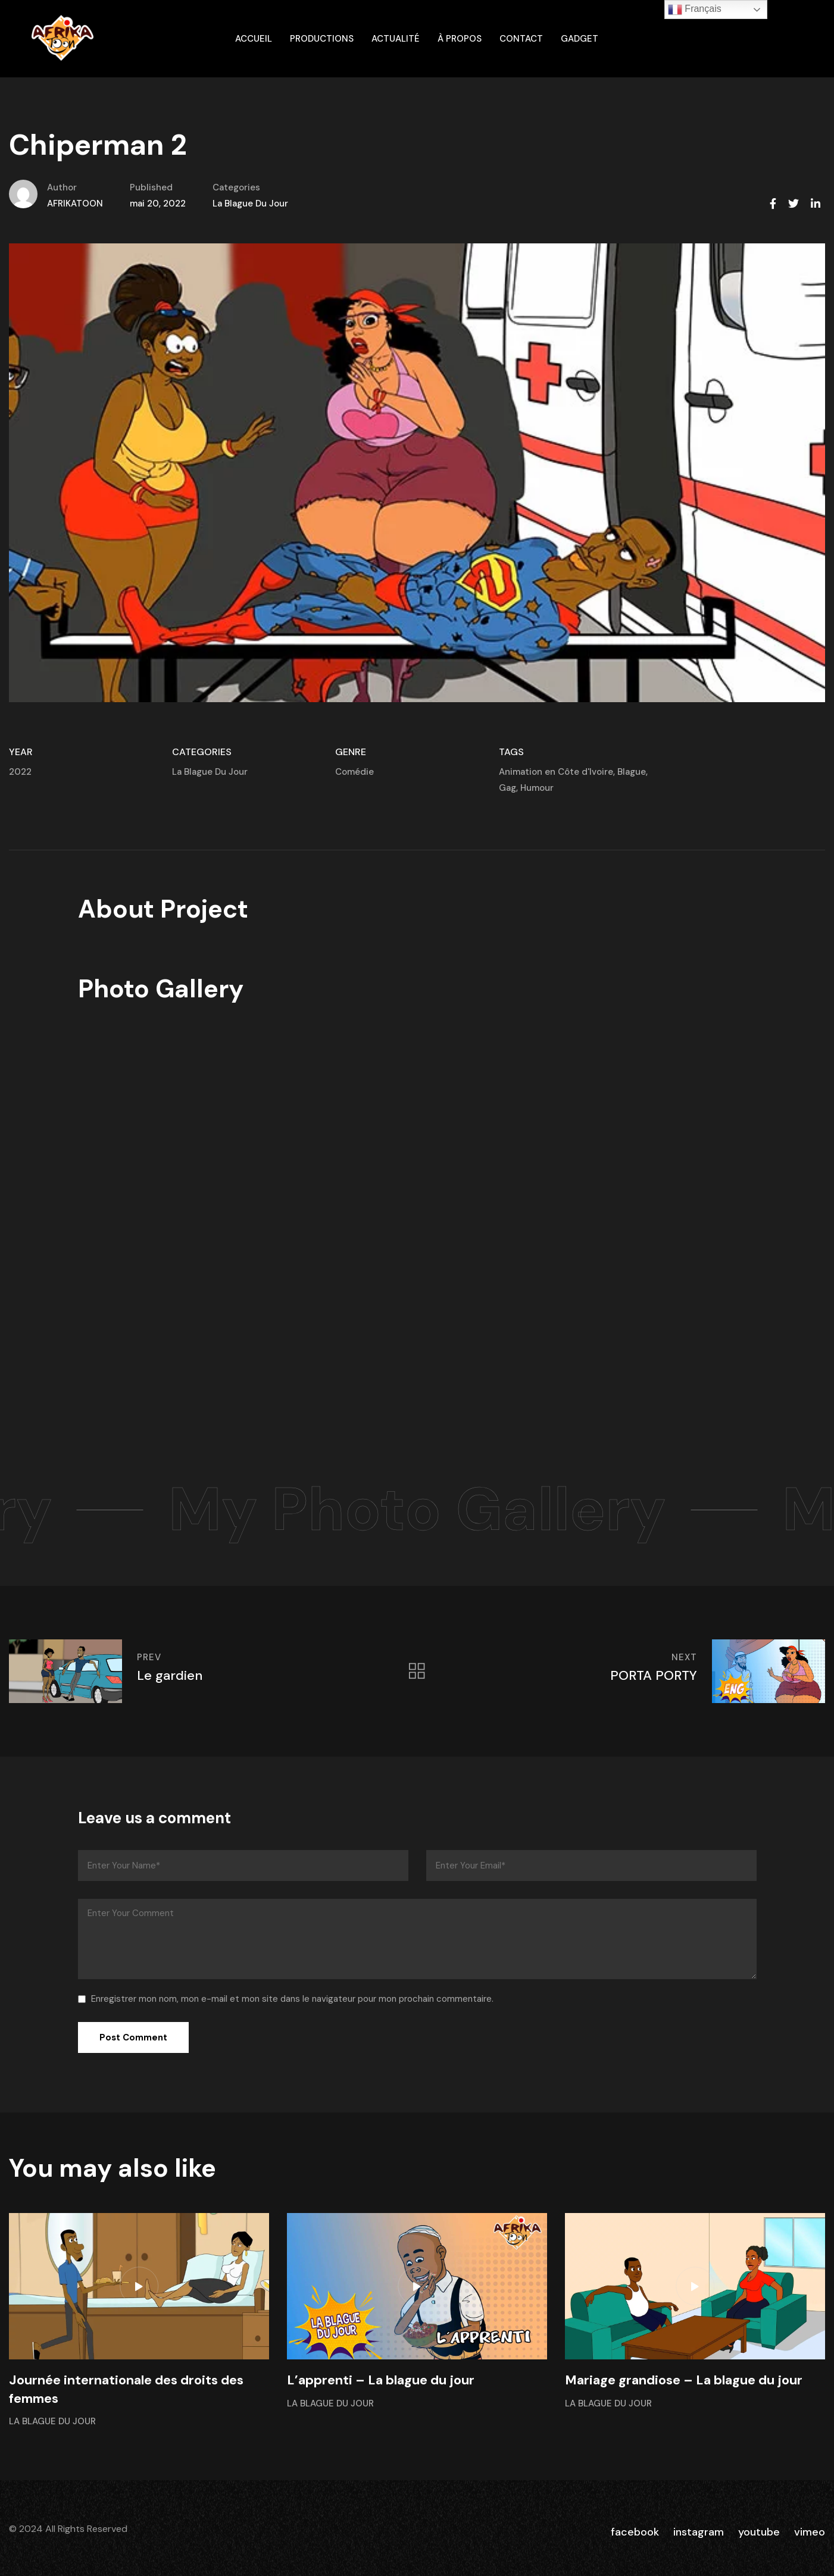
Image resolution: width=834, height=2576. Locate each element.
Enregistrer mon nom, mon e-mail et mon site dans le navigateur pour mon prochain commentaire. (292, 1999)
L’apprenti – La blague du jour (380, 2380)
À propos (460, 39)
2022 (20, 772)
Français (694, 9)
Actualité (395, 39)
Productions (322, 39)
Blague (631, 772)
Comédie (354, 772)
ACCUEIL (253, 39)
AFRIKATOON (75, 203)
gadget (579, 39)
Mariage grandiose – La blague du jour (683, 2380)
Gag (507, 788)
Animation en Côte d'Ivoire (556, 772)
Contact (521, 39)
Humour (537, 788)
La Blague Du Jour (250, 203)
